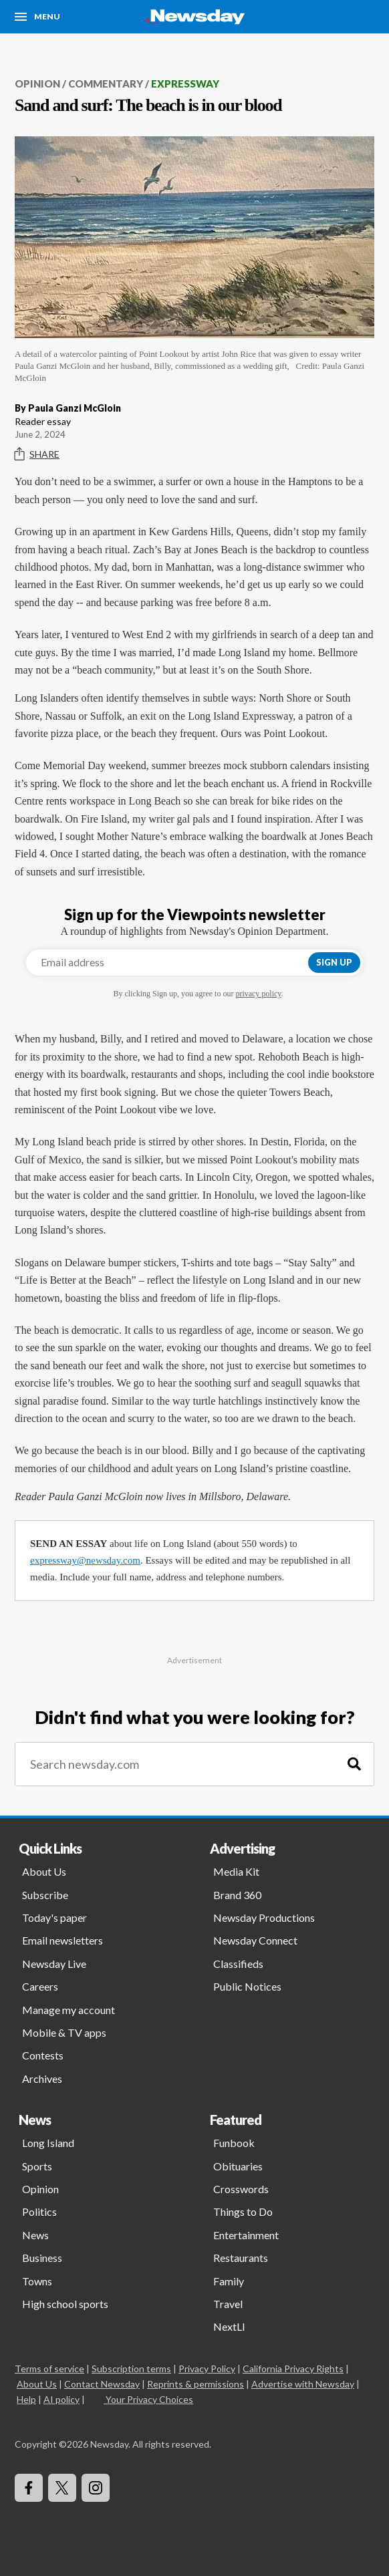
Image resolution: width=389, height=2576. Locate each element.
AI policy (61, 2399)
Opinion (37, 84)
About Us (44, 1871)
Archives (42, 2078)
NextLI (229, 2326)
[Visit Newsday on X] (62, 2488)
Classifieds (238, 1963)
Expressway (185, 84)
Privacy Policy (206, 2368)
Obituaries (238, 2166)
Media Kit (236, 1871)
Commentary (105, 84)
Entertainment (246, 2235)
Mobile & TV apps (64, 2032)
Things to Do (243, 2211)
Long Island (48, 2142)
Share (37, 454)
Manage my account (68, 2009)
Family (228, 2281)
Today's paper (54, 1917)
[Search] (354, 1764)
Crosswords (241, 2188)
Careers (40, 1986)
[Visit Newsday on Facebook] (29, 2488)
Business (42, 2257)
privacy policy (258, 993)
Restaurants (240, 2257)
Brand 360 (237, 1894)
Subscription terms (131, 2368)
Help (26, 2399)
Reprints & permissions (195, 2384)
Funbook (234, 2142)
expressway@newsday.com (85, 1560)
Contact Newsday (102, 2384)
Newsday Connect (255, 1940)
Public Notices (247, 1986)
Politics (39, 2211)
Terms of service (49, 2368)
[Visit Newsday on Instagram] (96, 2488)
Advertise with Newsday (302, 2384)
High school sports (65, 2303)
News (35, 2235)
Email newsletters (62, 1940)
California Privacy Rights (293, 2368)
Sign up (334, 962)
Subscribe (45, 1894)
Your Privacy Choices (148, 2399)
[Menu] (37, 16)
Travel (228, 2303)
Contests (42, 2055)
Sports (37, 2166)
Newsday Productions (264, 1917)
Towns (37, 2281)
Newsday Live (54, 1963)
